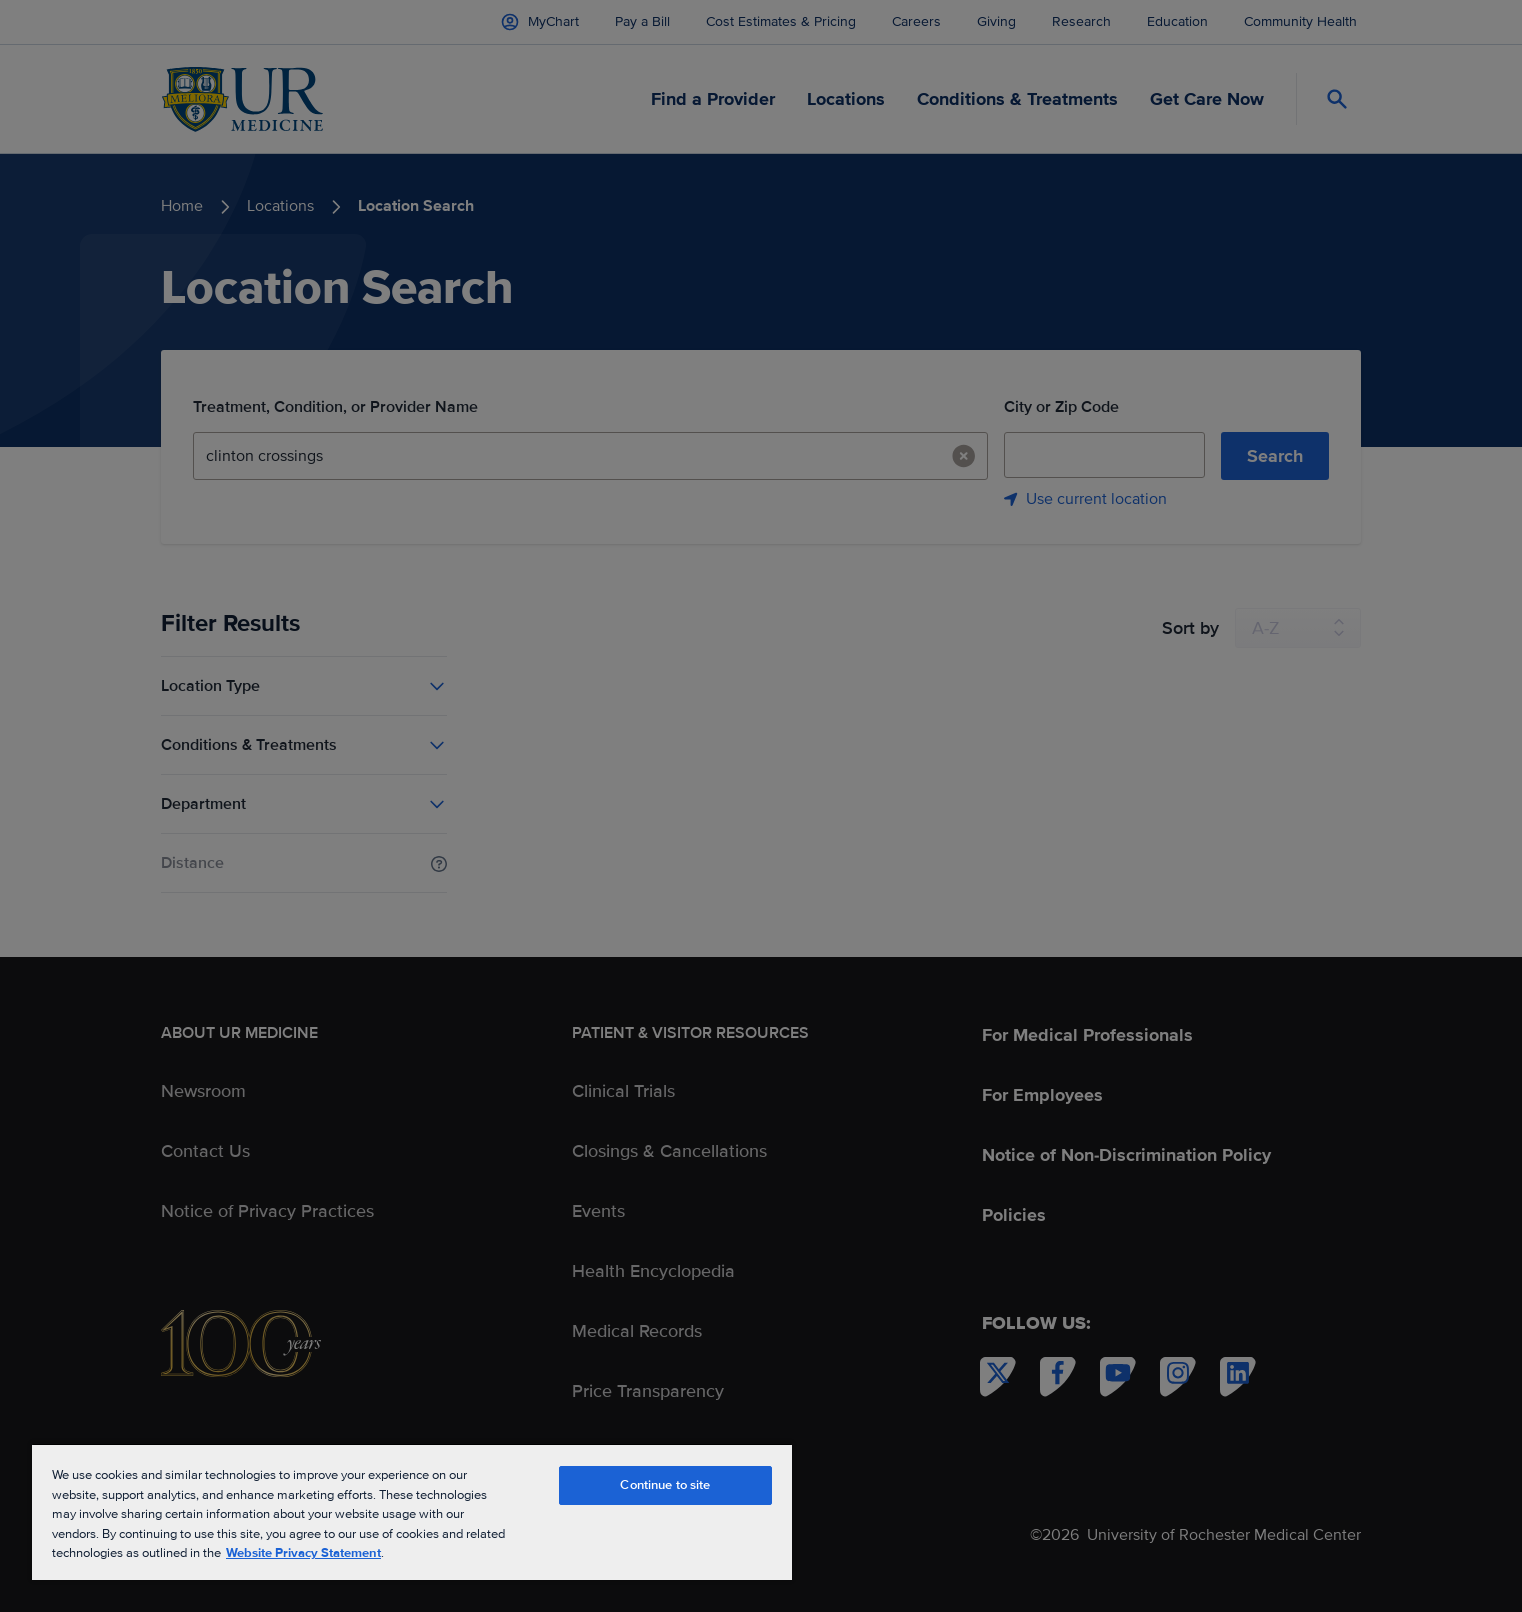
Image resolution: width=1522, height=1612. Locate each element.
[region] (412, 1511)
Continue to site (665, 1485)
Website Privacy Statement (303, 1553)
